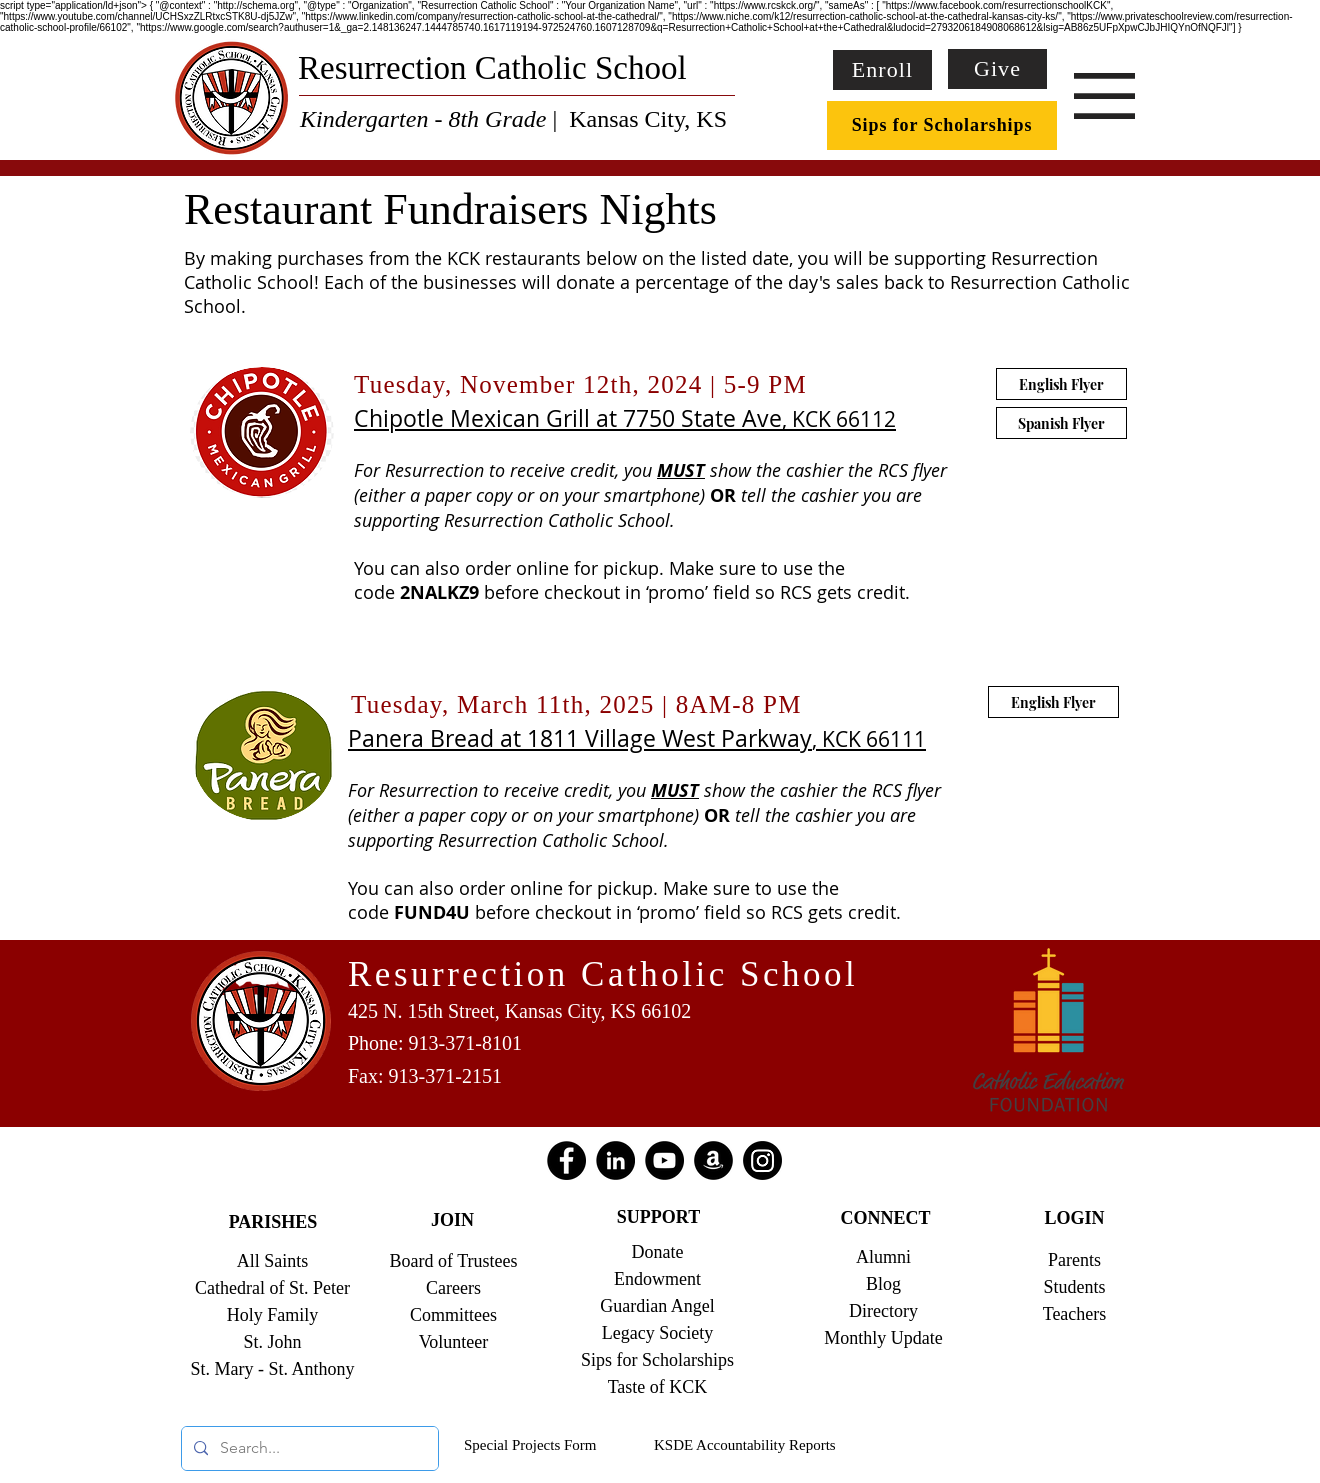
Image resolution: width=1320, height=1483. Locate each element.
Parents (1074, 1260)
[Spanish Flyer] (1061, 423)
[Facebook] (566, 1160)
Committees (453, 1315)
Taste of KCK (658, 1387)
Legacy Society (657, 1333)
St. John (272, 1342)
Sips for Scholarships (657, 1360)
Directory (883, 1311)
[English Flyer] (1053, 702)
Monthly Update (883, 1338)
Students (1074, 1287)
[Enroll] (882, 70)
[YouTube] (664, 1160)
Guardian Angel (657, 1306)
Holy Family (273, 1315)
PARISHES (273, 1222)
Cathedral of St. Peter (272, 1288)
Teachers (1075, 1314)
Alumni (883, 1257)
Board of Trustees (453, 1261)
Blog (883, 1284)
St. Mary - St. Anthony (272, 1369)
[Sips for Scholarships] (942, 125)
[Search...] (308, 1448)
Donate (658, 1252)
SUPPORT (658, 1217)
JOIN (452, 1220)
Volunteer (454, 1342)
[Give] (997, 69)
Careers (453, 1288)
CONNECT (885, 1218)
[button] (1104, 96)
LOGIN (1074, 1218)
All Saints (273, 1261)
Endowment (657, 1279)
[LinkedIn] (615, 1160)
